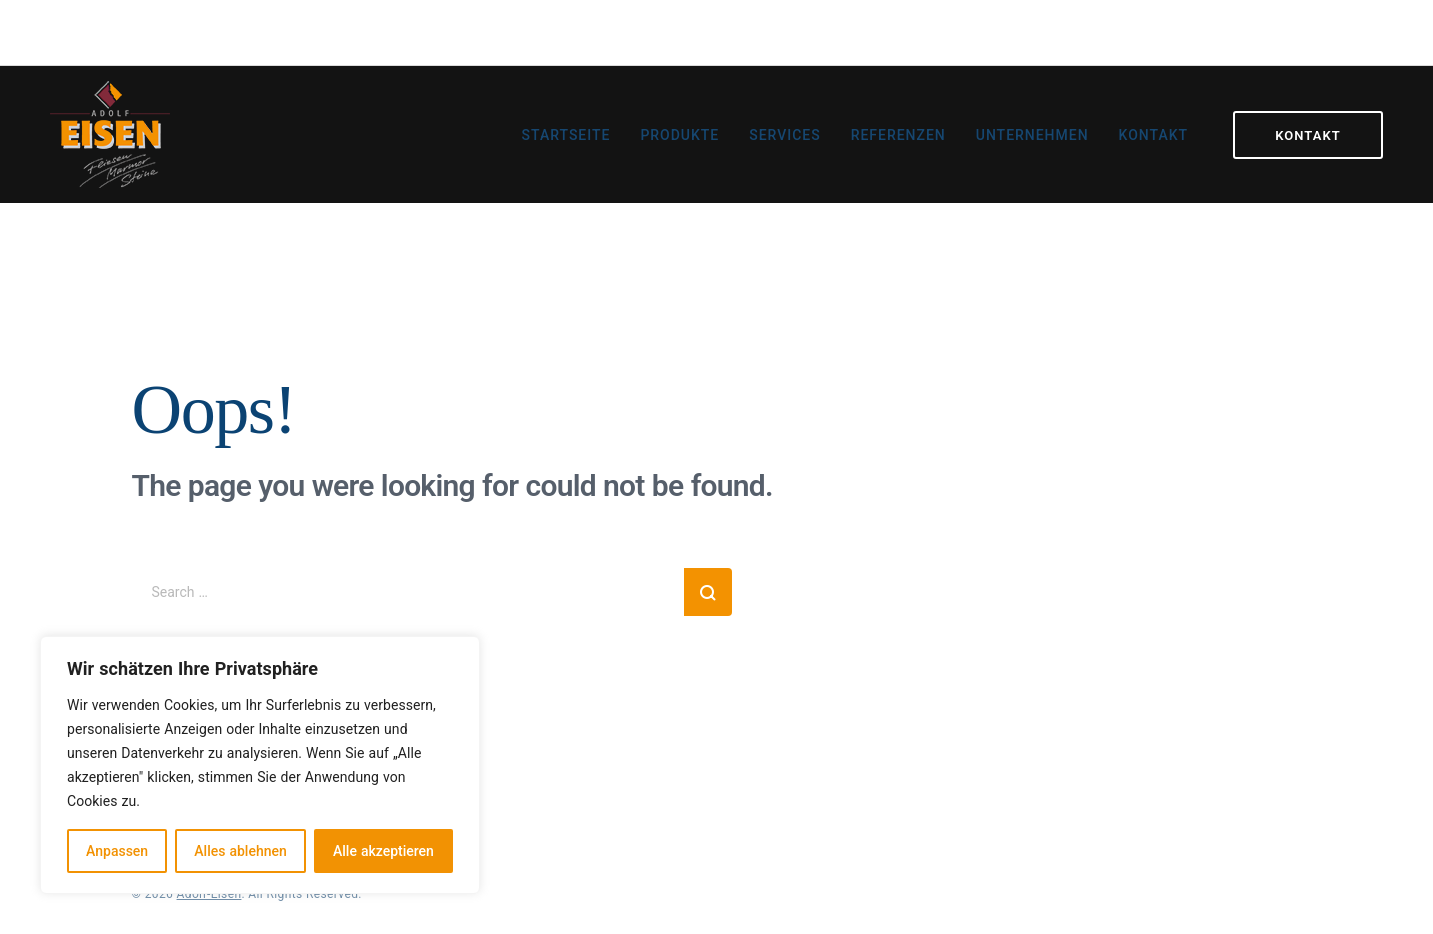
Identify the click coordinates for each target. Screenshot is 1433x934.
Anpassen (117, 850)
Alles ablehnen (240, 850)
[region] (260, 765)
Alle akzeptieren (383, 850)
